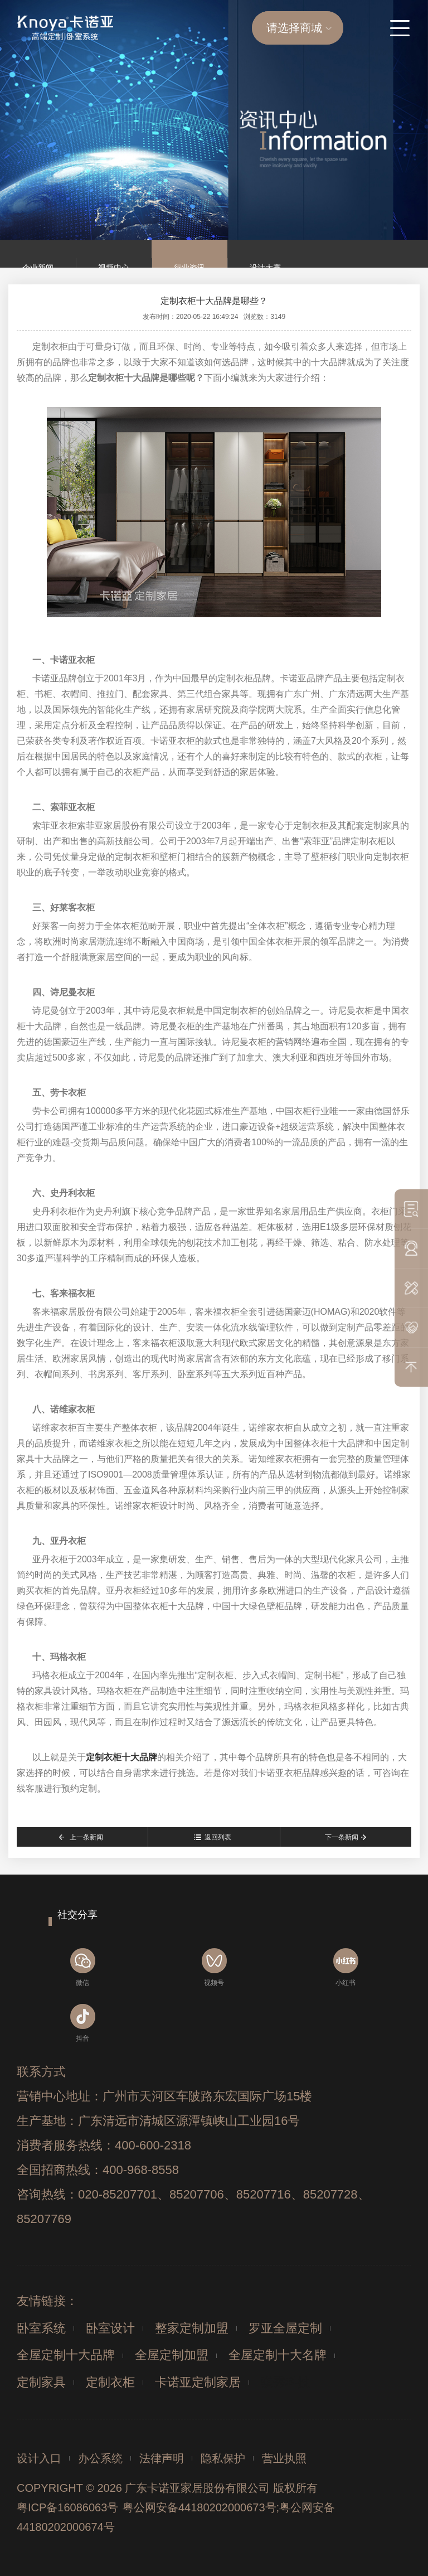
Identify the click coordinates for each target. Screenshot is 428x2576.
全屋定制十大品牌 (66, 2355)
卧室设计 (110, 2328)
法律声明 (161, 2458)
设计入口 (39, 2458)
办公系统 (100, 2458)
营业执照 (284, 2458)
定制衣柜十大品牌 (121, 1757)
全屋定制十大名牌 (277, 2355)
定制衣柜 (110, 2382)
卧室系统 (41, 2328)
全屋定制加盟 (171, 2355)
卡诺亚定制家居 (198, 2382)
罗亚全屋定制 (285, 2328)
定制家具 (41, 2382)
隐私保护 (223, 2458)
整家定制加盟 (191, 2328)
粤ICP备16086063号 (67, 2507)
